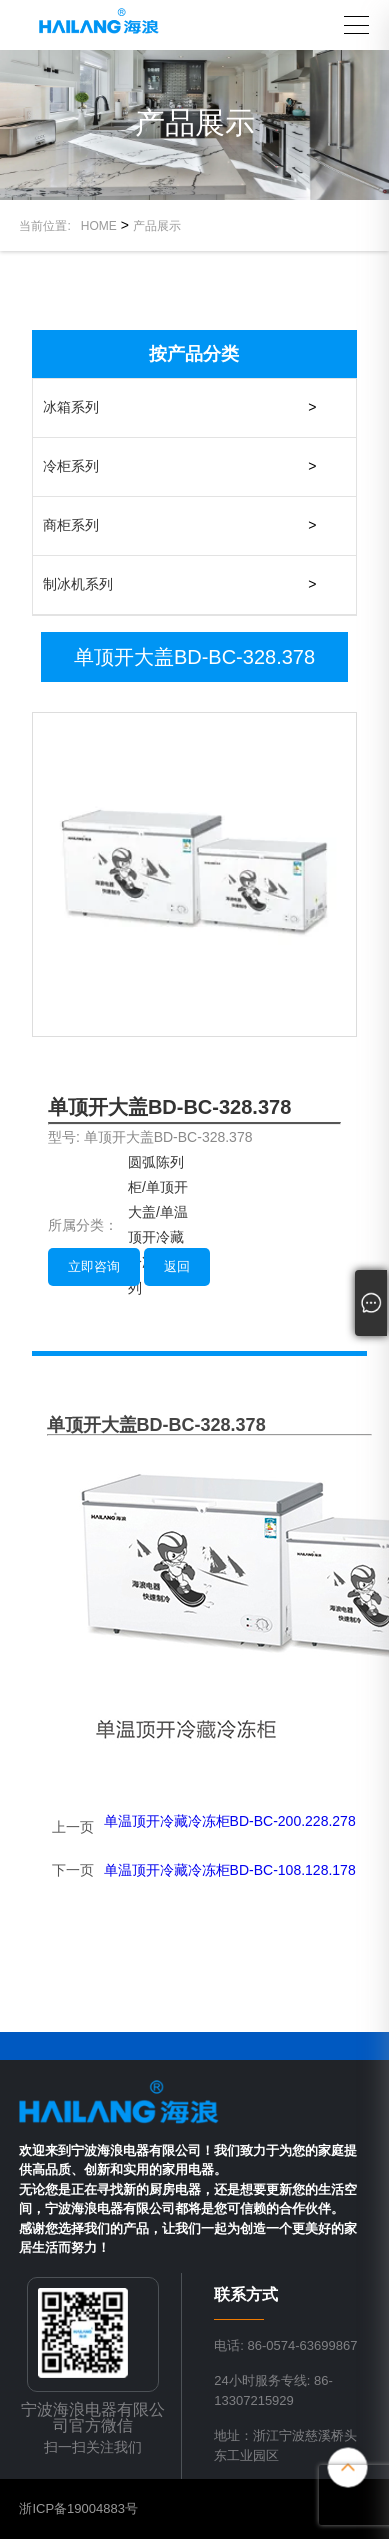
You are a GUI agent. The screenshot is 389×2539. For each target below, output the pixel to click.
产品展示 (157, 226)
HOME (99, 226)
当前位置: (49, 226)
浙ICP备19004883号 (78, 2508)
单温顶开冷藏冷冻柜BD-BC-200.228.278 (230, 1821)
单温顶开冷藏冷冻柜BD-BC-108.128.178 (230, 1870)
